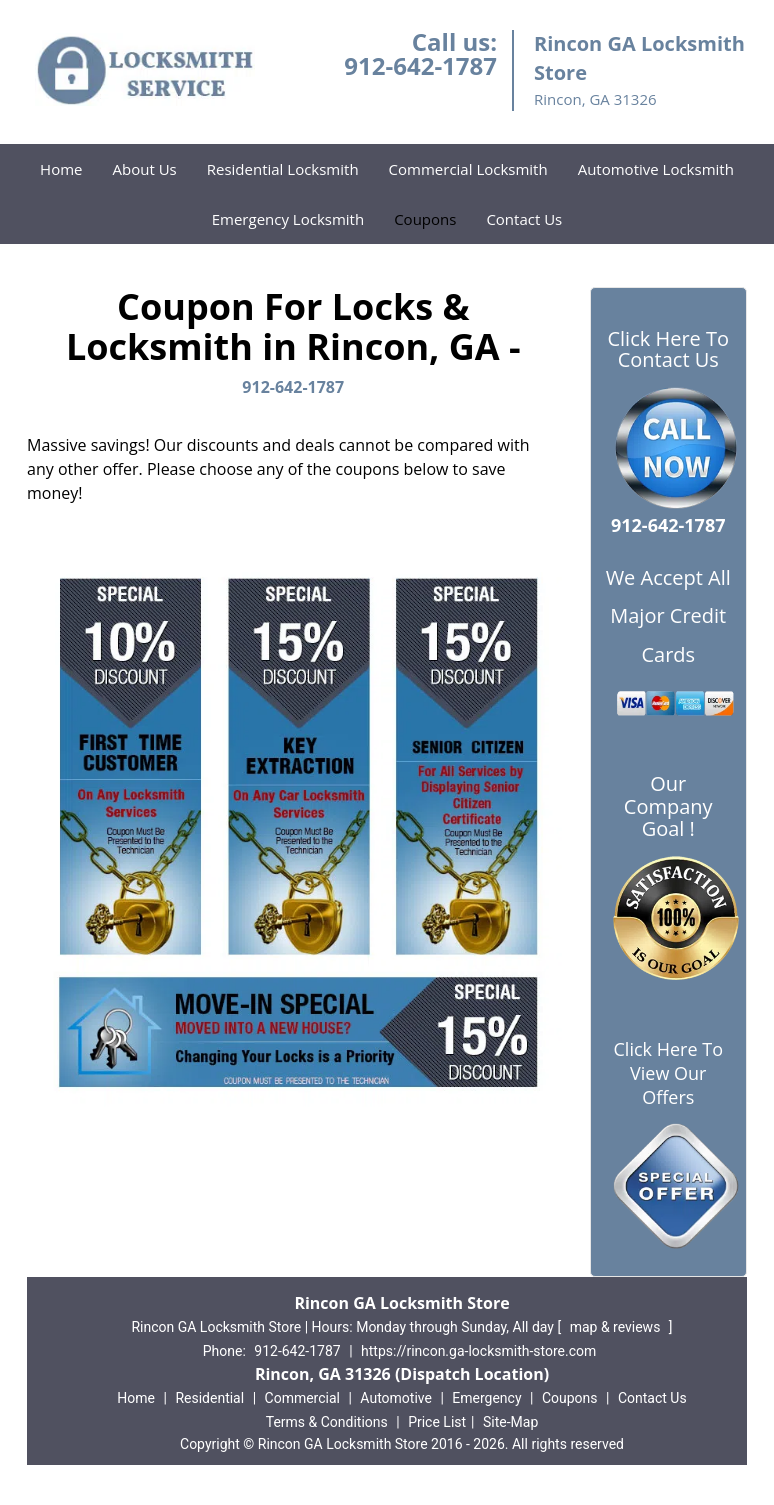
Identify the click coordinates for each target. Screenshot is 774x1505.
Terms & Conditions (327, 1422)
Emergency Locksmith (288, 219)
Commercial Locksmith (468, 169)
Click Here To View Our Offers (668, 1073)
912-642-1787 (420, 65)
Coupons (425, 219)
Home (61, 169)
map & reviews (617, 1327)
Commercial (302, 1398)
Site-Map (510, 1422)
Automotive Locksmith (656, 169)
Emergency (486, 1398)
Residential (209, 1398)
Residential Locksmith (283, 169)
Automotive (396, 1398)
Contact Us (524, 219)
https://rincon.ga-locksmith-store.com (478, 1351)
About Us (145, 169)
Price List (437, 1422)
